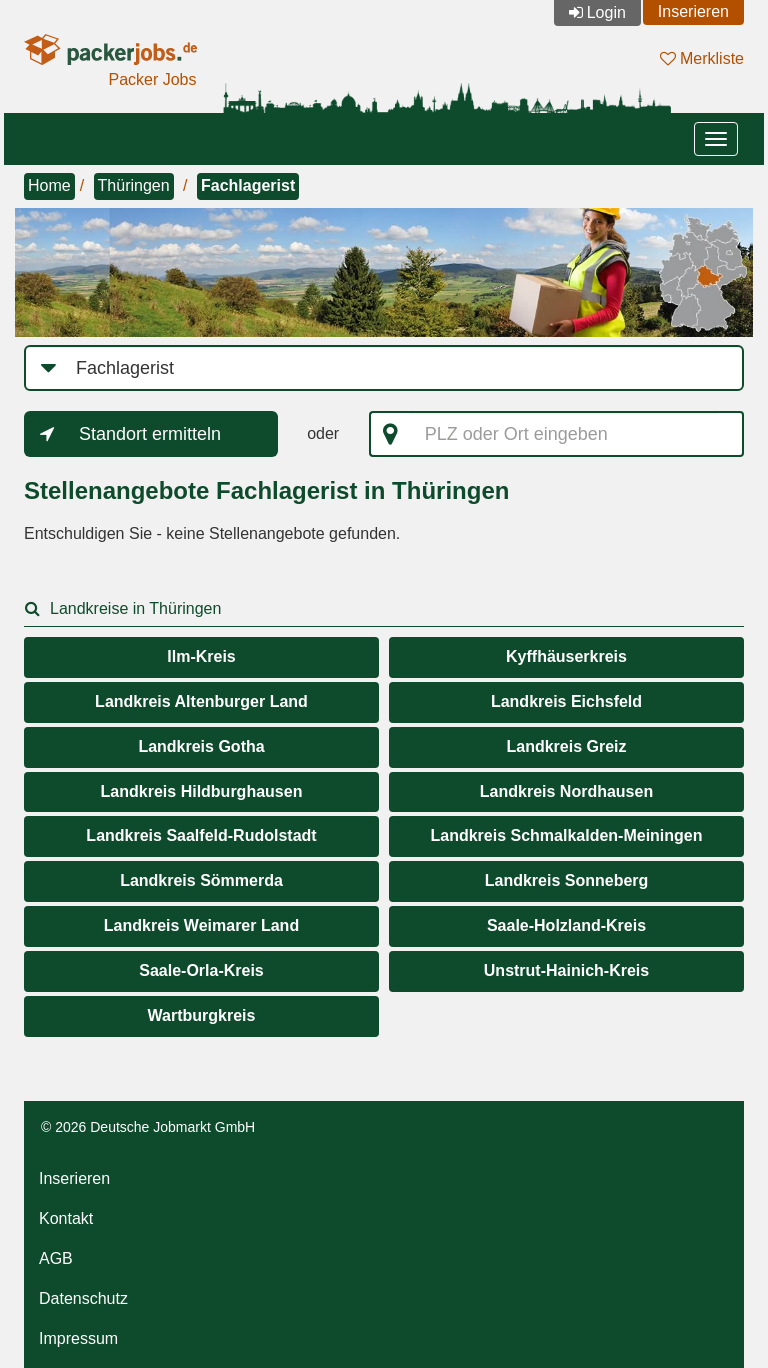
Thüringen (134, 185)
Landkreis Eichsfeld (566, 701)
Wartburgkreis (202, 1015)
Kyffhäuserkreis (566, 656)
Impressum (78, 1338)
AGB (56, 1258)
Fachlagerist (248, 185)
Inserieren (693, 11)
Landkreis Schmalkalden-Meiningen (566, 835)
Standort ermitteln (150, 434)
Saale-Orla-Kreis (201, 970)
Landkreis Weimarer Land (201, 925)
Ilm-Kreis (201, 656)
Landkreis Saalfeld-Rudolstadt (201, 835)
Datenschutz (83, 1298)
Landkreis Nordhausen (566, 791)
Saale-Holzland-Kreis (566, 925)
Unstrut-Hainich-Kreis (566, 970)
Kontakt (66, 1218)
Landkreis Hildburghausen (202, 791)
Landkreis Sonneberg (567, 880)
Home (49, 185)
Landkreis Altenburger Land (201, 701)
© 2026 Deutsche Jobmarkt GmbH (148, 1127)
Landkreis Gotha (201, 746)
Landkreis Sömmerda (201, 880)
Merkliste (702, 58)
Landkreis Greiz (566, 746)
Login (606, 12)
